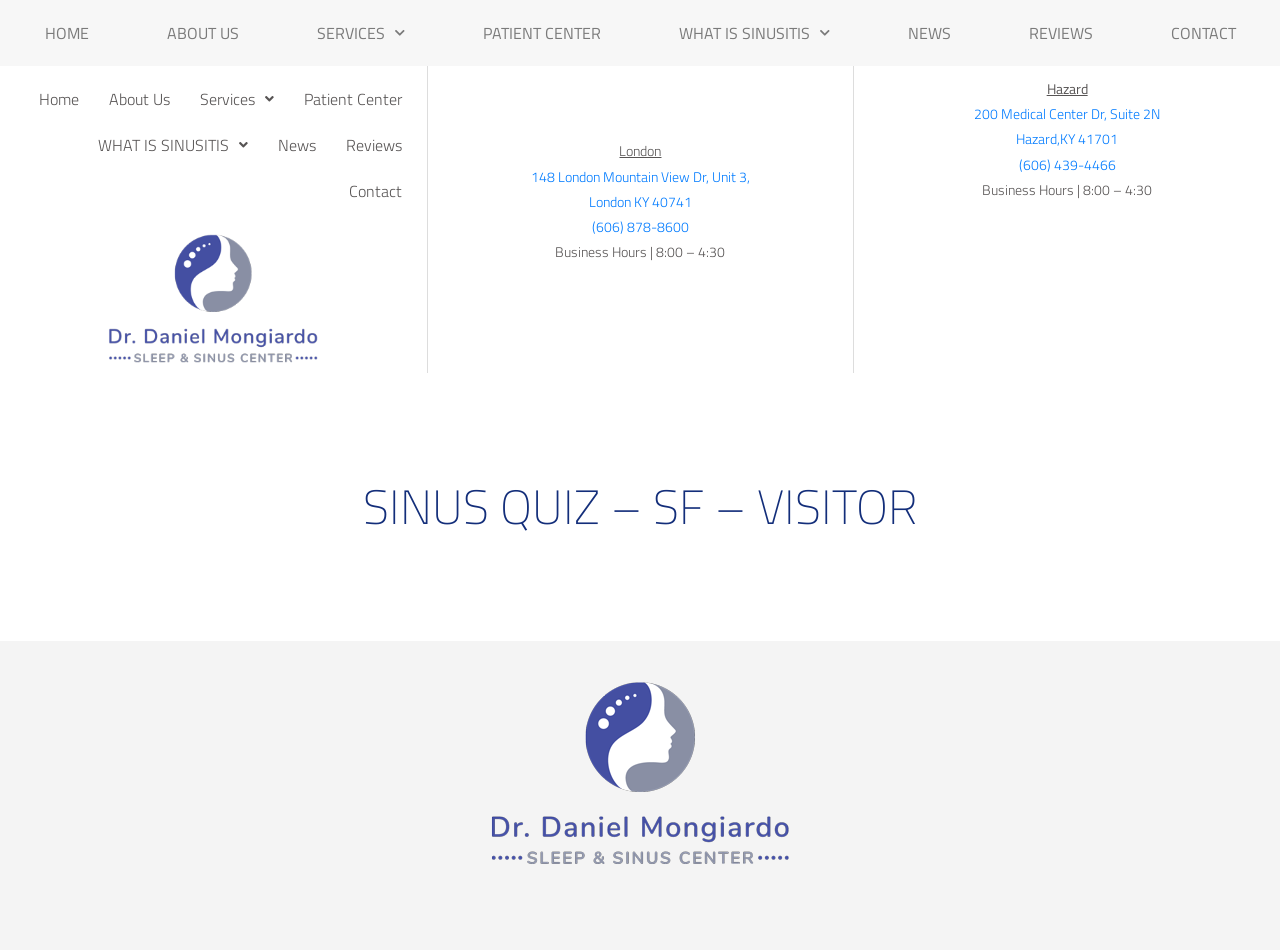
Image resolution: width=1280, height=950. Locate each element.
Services (361, 32)
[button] (237, 99)
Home (67, 33)
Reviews (1061, 33)
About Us (203, 33)
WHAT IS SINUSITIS (754, 32)
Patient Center (542, 33)
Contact (1203, 33)
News (929, 33)
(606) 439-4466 (1067, 164)
